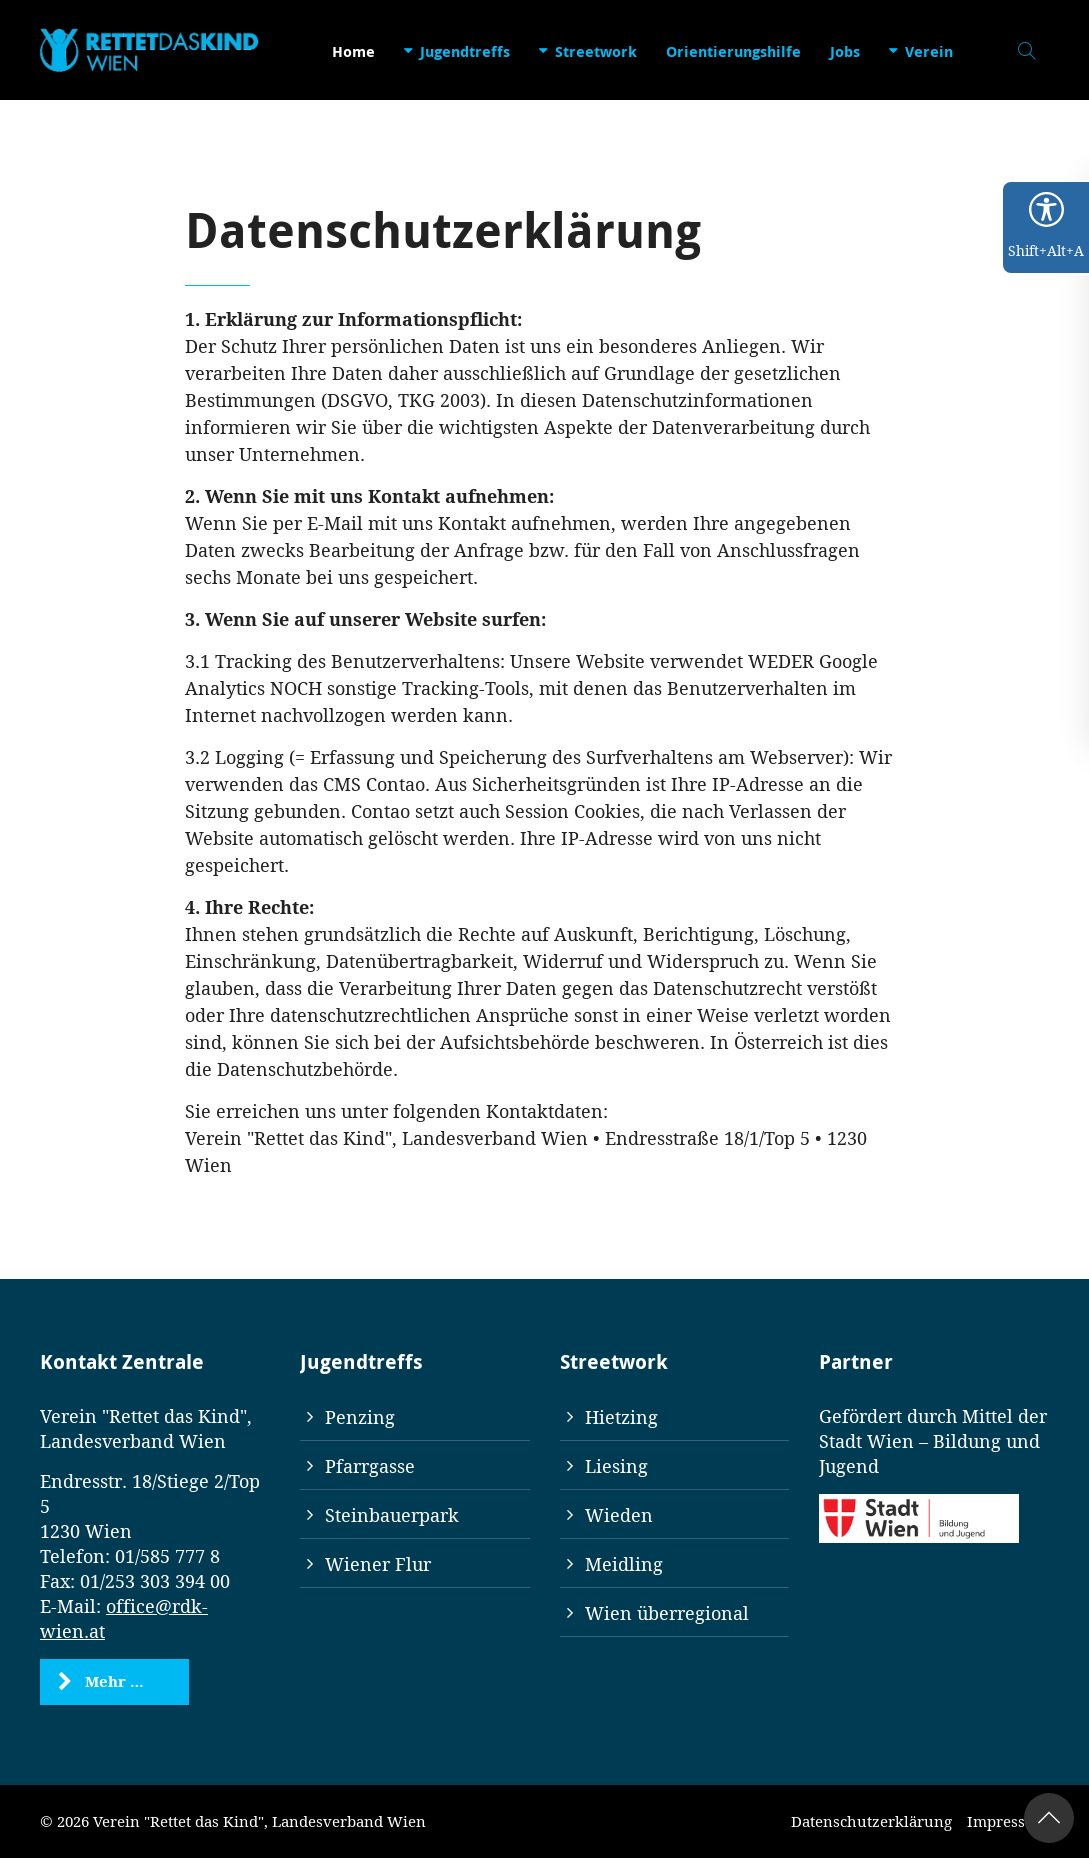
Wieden (619, 1515)
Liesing (616, 1466)
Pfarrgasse (370, 1466)
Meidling (624, 1564)
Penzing (360, 1417)
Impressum (1008, 1821)
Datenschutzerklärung (871, 1821)
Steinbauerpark (392, 1515)
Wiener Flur (378, 1564)
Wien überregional (667, 1613)
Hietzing (621, 1417)
